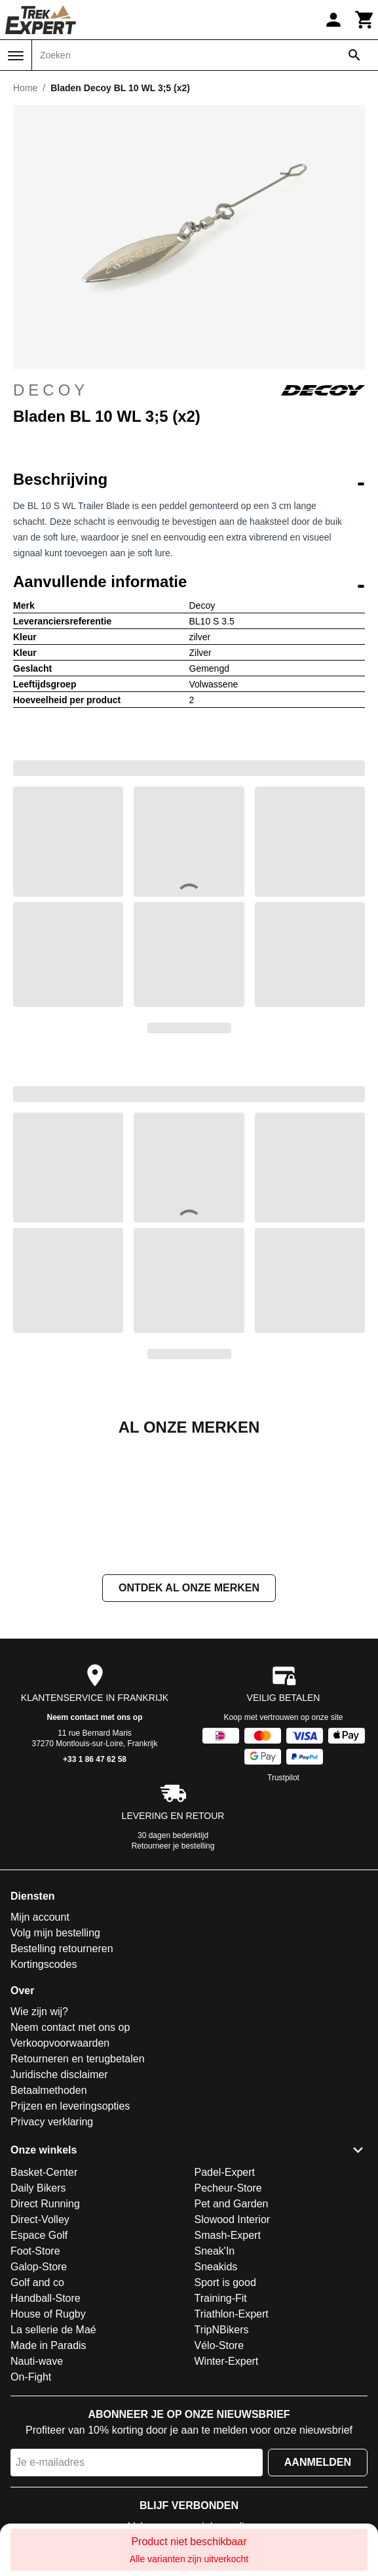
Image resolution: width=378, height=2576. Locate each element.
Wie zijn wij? (39, 2142)
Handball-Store (45, 2429)
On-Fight (30, 2508)
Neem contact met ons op (94, 1848)
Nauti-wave (36, 2492)
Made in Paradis (48, 2476)
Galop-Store (38, 2397)
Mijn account (39, 2048)
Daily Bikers (38, 2319)
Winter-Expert (227, 2492)
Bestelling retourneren (61, 2079)
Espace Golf (38, 2366)
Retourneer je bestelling (173, 1977)
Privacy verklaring (51, 2253)
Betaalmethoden (48, 2221)
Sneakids (216, 2397)
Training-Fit (221, 2429)
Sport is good (225, 2413)
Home (25, 88)
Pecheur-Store (228, 2319)
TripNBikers (222, 2460)
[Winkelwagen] (364, 19)
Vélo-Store (219, 2476)
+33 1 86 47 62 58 (94, 1890)
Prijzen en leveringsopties (70, 2237)
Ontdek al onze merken (189, 1719)
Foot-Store (35, 2382)
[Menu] (15, 56)
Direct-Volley (39, 2350)
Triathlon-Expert (232, 2445)
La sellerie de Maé (53, 2460)
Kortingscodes (43, 2095)
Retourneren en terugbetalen (77, 2190)
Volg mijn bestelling (55, 2064)
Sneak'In (215, 2382)
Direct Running (45, 2335)
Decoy (189, 390)
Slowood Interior (233, 2350)
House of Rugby (48, 2445)
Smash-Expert (228, 2366)
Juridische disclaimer (59, 2205)
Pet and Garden (232, 2335)
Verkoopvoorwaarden (59, 2174)
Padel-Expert (225, 2303)
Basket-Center (43, 2303)
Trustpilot (283, 1908)
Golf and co (37, 2413)
